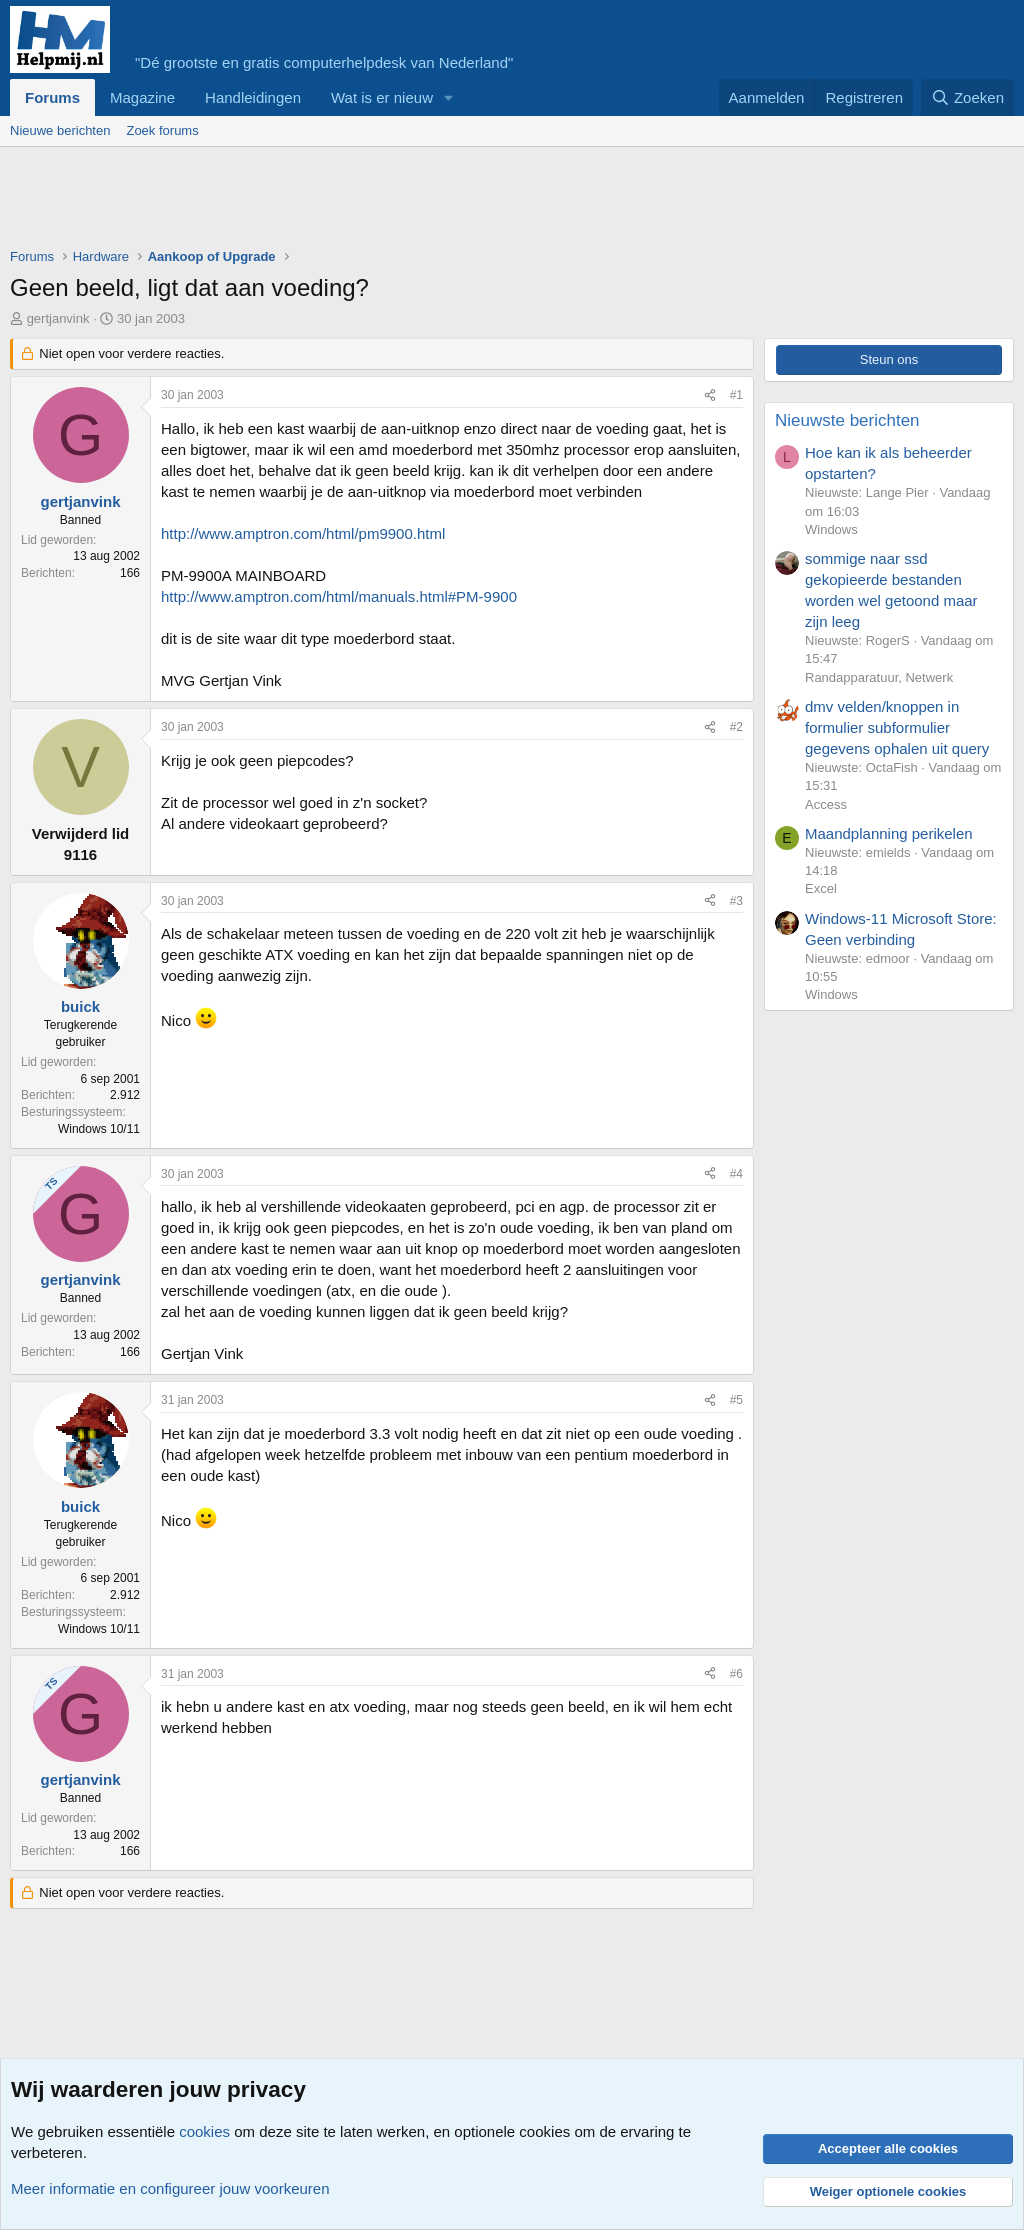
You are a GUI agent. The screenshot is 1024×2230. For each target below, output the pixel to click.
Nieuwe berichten (60, 130)
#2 (736, 727)
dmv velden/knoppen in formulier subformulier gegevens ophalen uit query (897, 727)
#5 (736, 1400)
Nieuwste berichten (847, 420)
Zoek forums (162, 130)
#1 (736, 395)
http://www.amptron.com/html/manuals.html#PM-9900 (339, 596)
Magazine (142, 97)
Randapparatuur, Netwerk (879, 677)
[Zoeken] (968, 97)
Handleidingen (253, 97)
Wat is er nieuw (382, 97)
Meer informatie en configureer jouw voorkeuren (170, 2188)
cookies (204, 2131)
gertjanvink (58, 318)
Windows (831, 529)
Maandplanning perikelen (889, 833)
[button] (449, 97)
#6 (736, 1674)
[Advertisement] (374, 202)
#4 (736, 1174)
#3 (736, 901)
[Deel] (710, 395)
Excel (821, 888)
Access (826, 804)
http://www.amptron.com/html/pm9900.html (303, 533)
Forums (52, 97)
